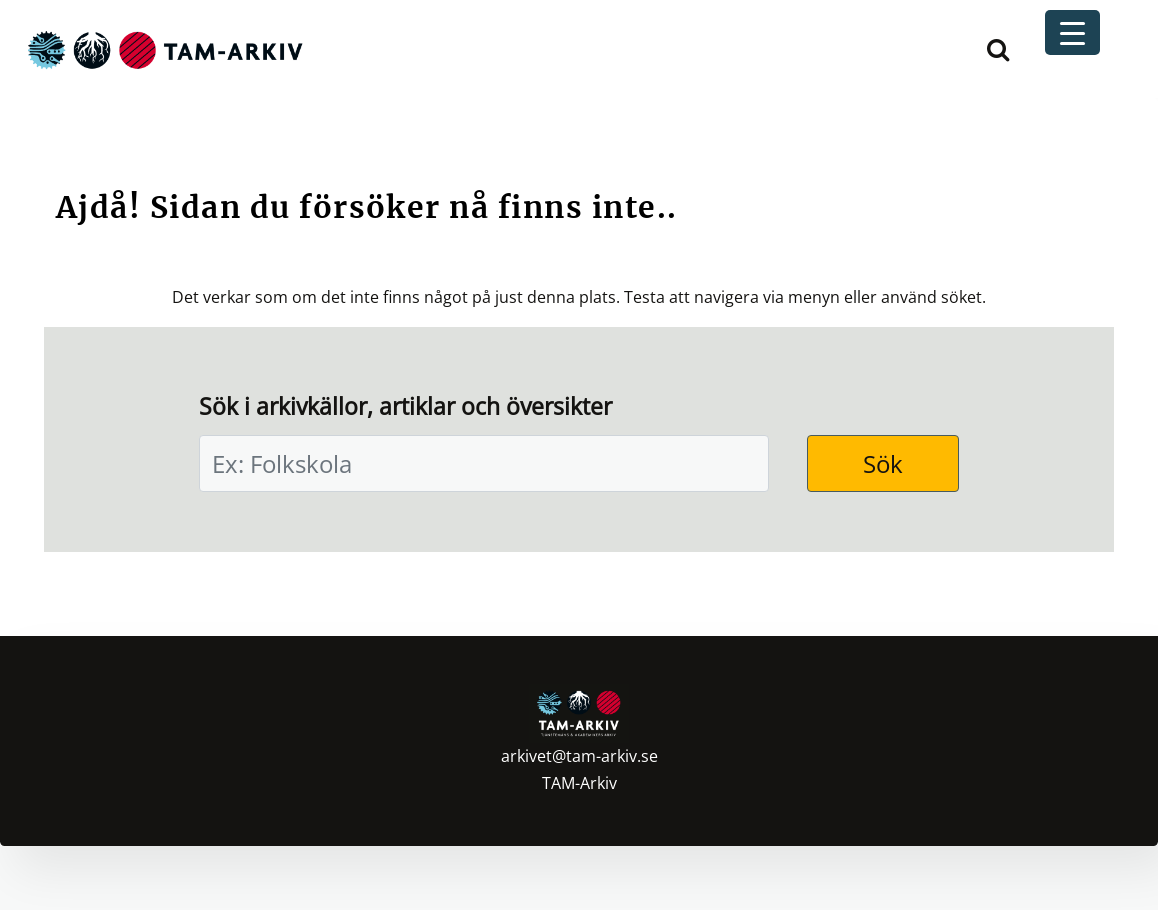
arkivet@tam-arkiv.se (579, 756)
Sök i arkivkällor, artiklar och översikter (405, 406)
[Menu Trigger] (1072, 32)
